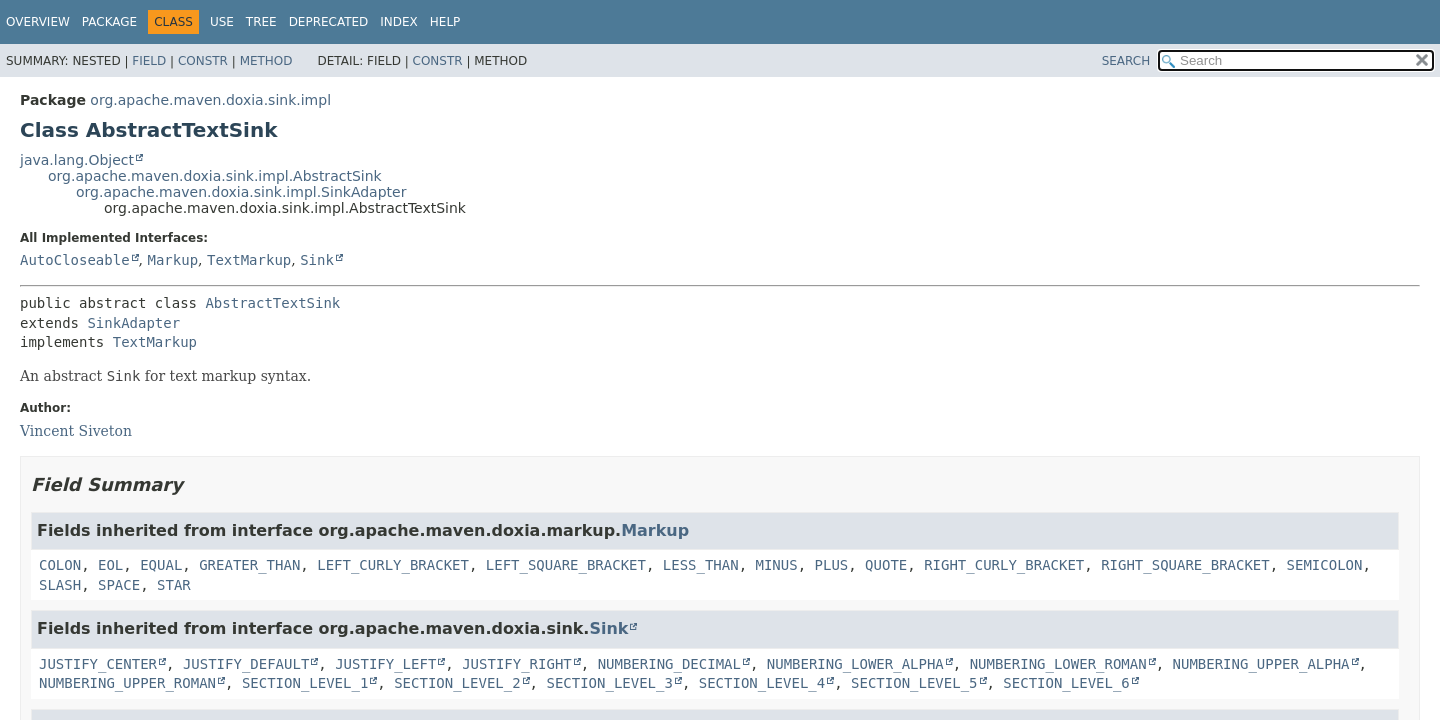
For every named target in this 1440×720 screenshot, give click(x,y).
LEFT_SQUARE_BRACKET (566, 565)
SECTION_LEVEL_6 (1066, 683)
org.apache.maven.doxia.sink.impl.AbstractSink (215, 176)
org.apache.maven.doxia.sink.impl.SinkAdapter (241, 192)
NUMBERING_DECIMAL (669, 664)
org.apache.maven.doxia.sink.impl (210, 100)
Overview (38, 22)
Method (266, 61)
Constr (203, 61)
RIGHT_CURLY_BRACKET (1004, 565)
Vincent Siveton (76, 431)
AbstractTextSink (272, 303)
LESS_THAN (701, 565)
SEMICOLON (1325, 565)
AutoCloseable (75, 260)
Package (109, 22)
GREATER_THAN (249, 565)
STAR (174, 585)
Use (222, 22)
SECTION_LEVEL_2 (457, 683)
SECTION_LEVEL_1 (305, 683)
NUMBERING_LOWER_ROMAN (1058, 664)
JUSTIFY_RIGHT (517, 664)
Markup (172, 260)
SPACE (119, 585)
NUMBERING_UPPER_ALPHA (1261, 664)
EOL (110, 565)
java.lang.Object (77, 160)
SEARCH (1126, 61)
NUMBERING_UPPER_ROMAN (127, 683)
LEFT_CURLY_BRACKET (393, 565)
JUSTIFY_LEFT (385, 664)
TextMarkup (249, 260)
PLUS (832, 565)
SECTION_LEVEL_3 (609, 683)
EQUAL (161, 565)
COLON (60, 565)
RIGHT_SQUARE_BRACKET (1185, 565)
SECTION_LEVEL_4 (762, 683)
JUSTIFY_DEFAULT (246, 664)
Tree (261, 22)
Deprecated (329, 22)
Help (445, 22)
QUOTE (886, 565)
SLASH (60, 585)
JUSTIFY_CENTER (98, 664)
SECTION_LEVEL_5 (914, 683)
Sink (317, 260)
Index (399, 22)
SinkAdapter (133, 323)
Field (149, 61)
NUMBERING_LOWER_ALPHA (855, 664)
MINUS (777, 565)
